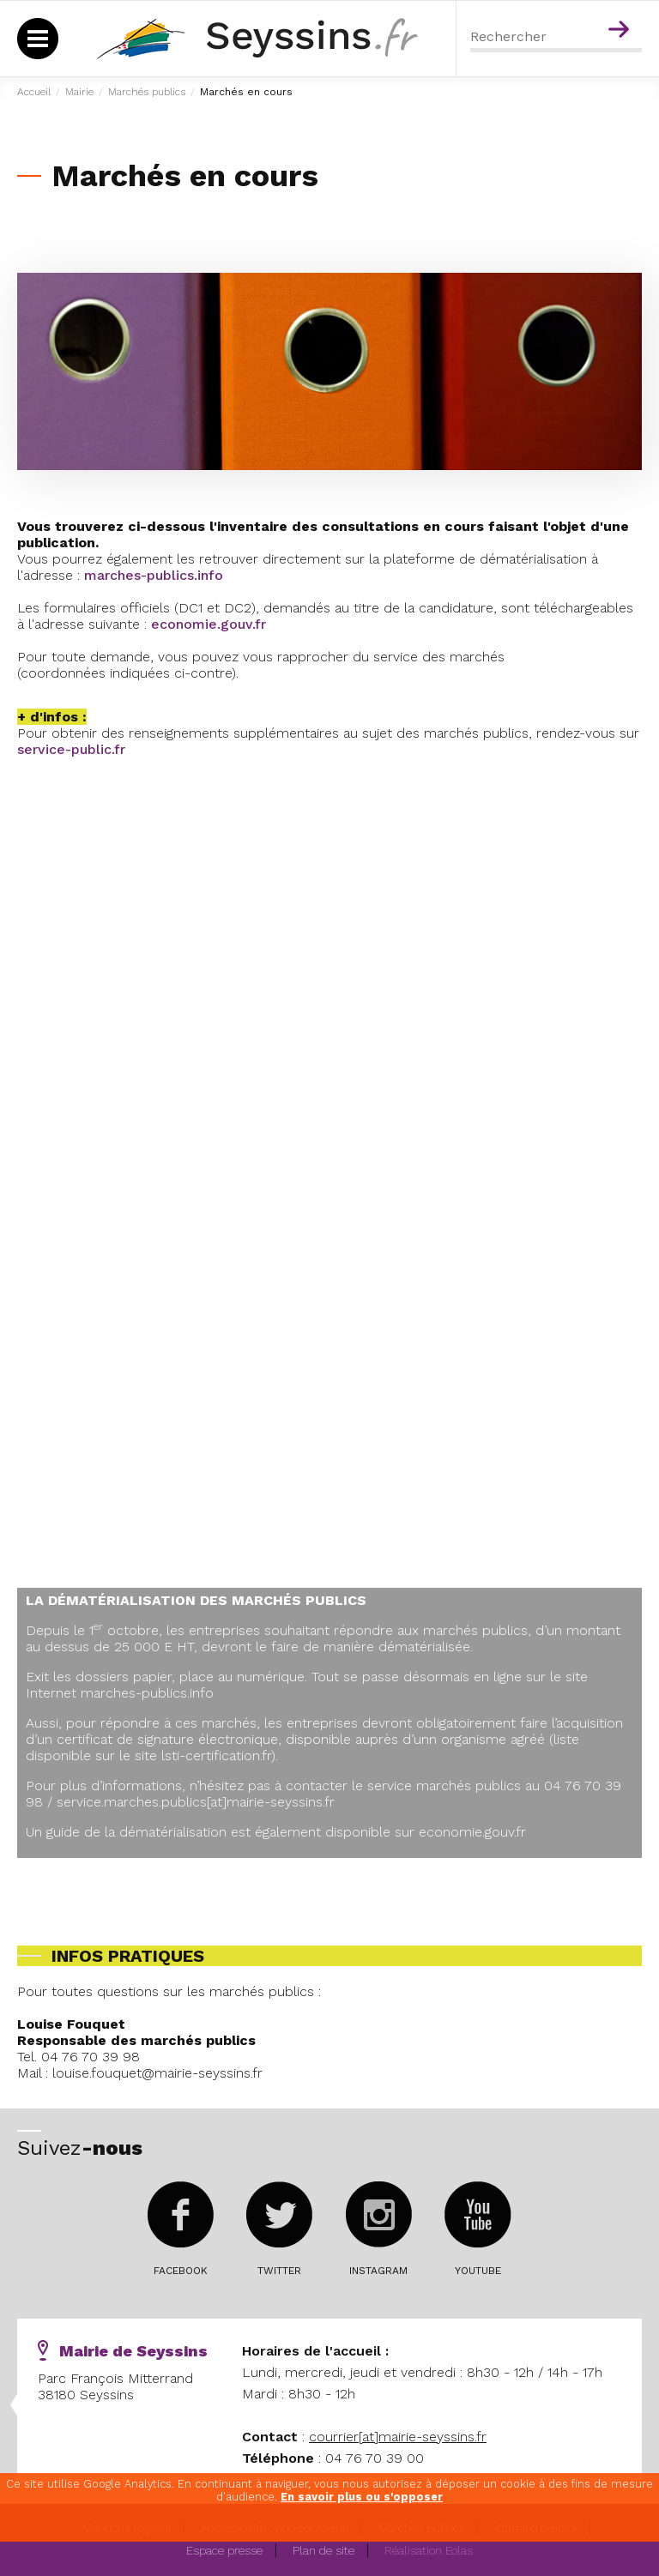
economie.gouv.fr (208, 624)
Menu (584, 7)
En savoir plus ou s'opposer (362, 2496)
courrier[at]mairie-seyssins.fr (398, 2436)
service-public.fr (71, 749)
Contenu (622, 7)
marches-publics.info (153, 575)
